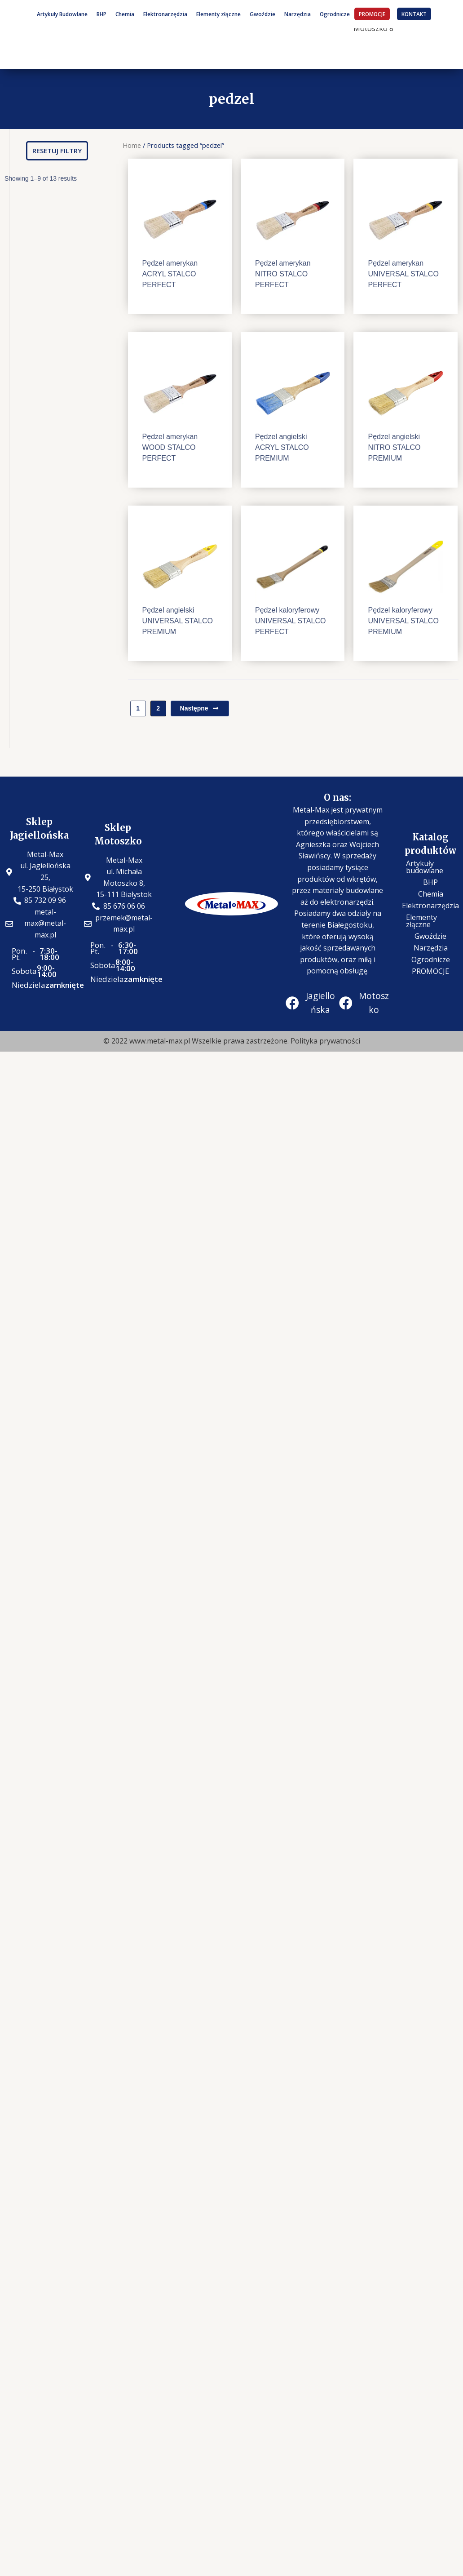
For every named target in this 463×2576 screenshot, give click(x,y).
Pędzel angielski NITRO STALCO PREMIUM (394, 447)
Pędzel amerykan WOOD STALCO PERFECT (170, 447)
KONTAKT (414, 14)
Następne (200, 708)
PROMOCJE (372, 14)
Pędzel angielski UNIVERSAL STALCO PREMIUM (177, 620)
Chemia (124, 14)
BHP (101, 14)
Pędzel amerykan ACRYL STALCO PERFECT (170, 274)
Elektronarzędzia (165, 14)
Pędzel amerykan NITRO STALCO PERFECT (283, 274)
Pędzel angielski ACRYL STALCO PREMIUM (282, 447)
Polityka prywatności (325, 1041)
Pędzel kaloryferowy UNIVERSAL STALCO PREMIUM (403, 620)
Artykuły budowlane (424, 866)
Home (132, 145)
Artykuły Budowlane (62, 14)
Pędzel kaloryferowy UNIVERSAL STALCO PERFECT (290, 620)
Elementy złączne (218, 14)
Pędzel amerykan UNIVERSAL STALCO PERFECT (403, 274)
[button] (57, 150)
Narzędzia (297, 14)
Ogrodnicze (335, 14)
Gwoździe (262, 14)
